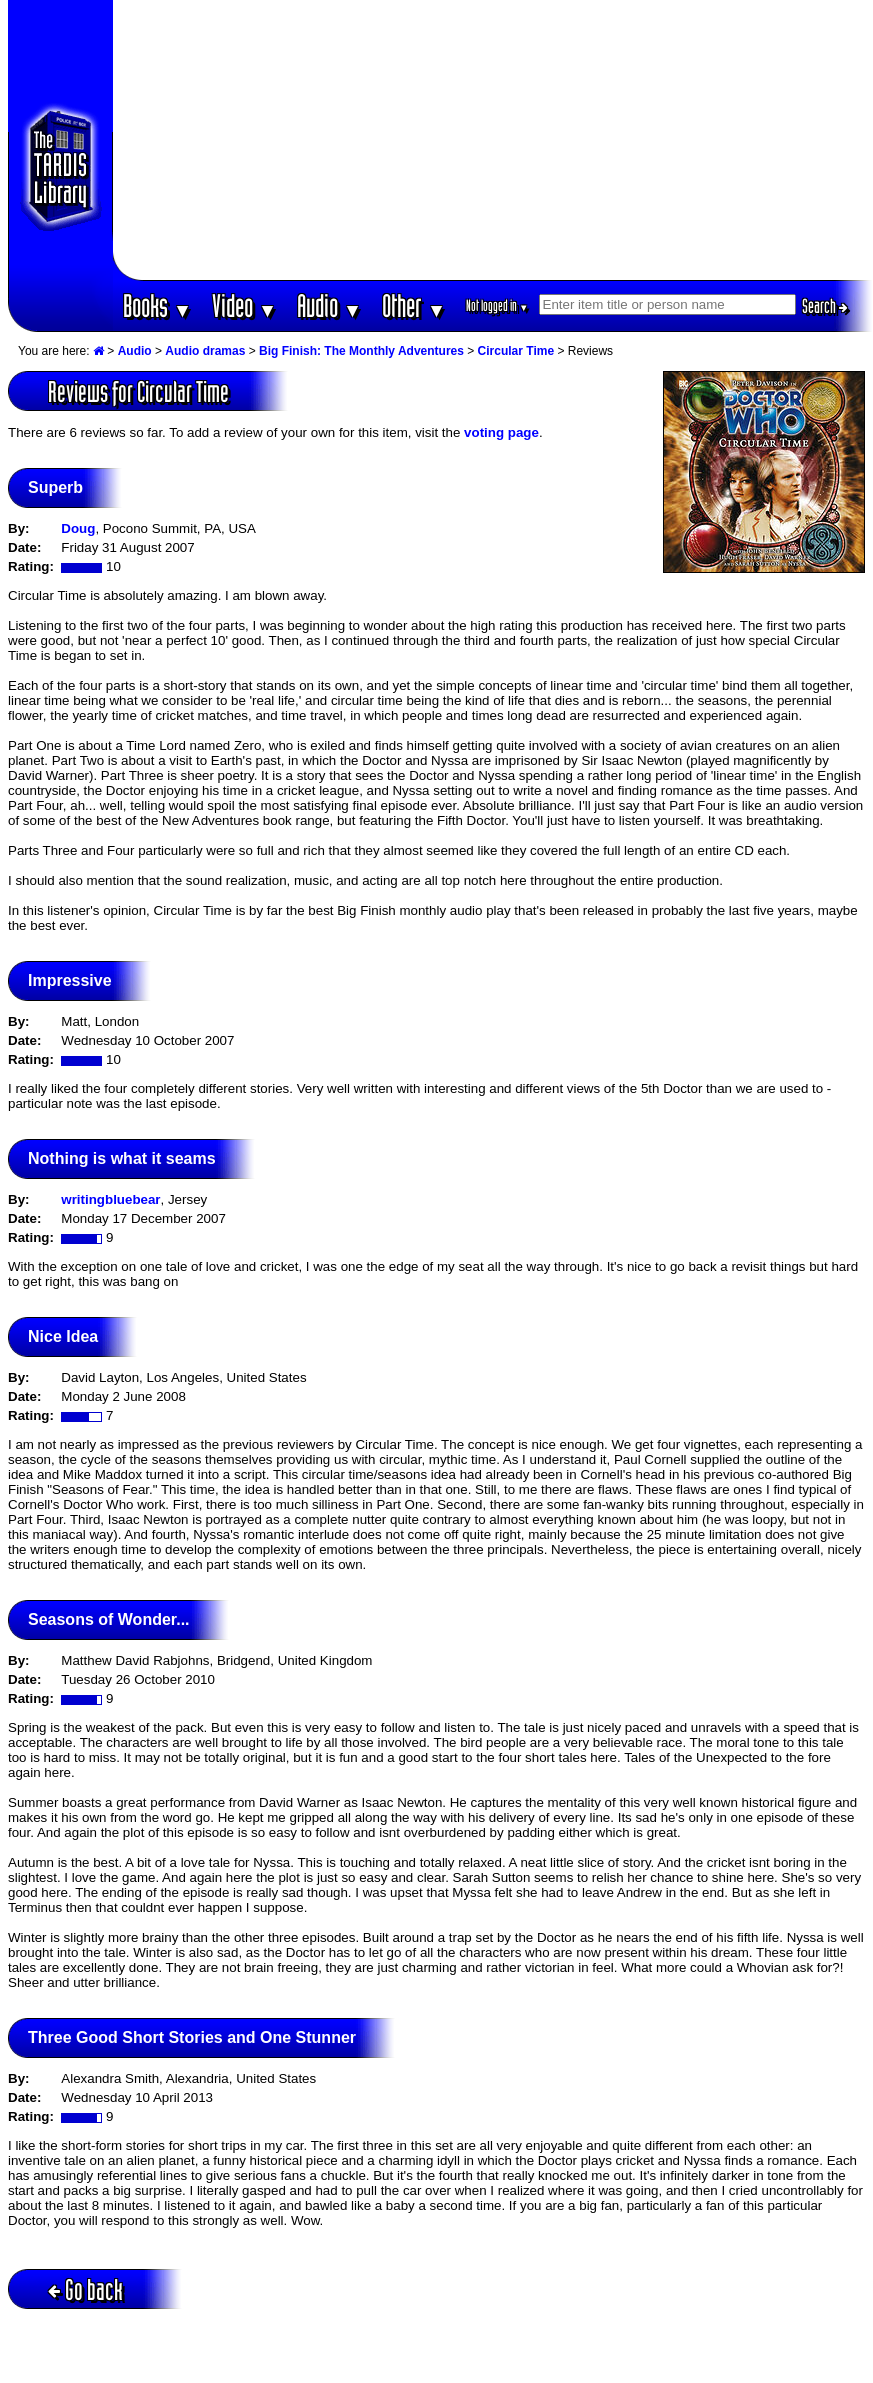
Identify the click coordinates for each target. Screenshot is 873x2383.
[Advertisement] (493, 140)
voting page (501, 432)
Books (157, 305)
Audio (329, 305)
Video (244, 305)
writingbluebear (110, 1199)
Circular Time (516, 351)
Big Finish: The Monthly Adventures (361, 351)
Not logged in (497, 305)
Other (414, 305)
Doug (78, 528)
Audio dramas (205, 351)
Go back (85, 2289)
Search (825, 306)
